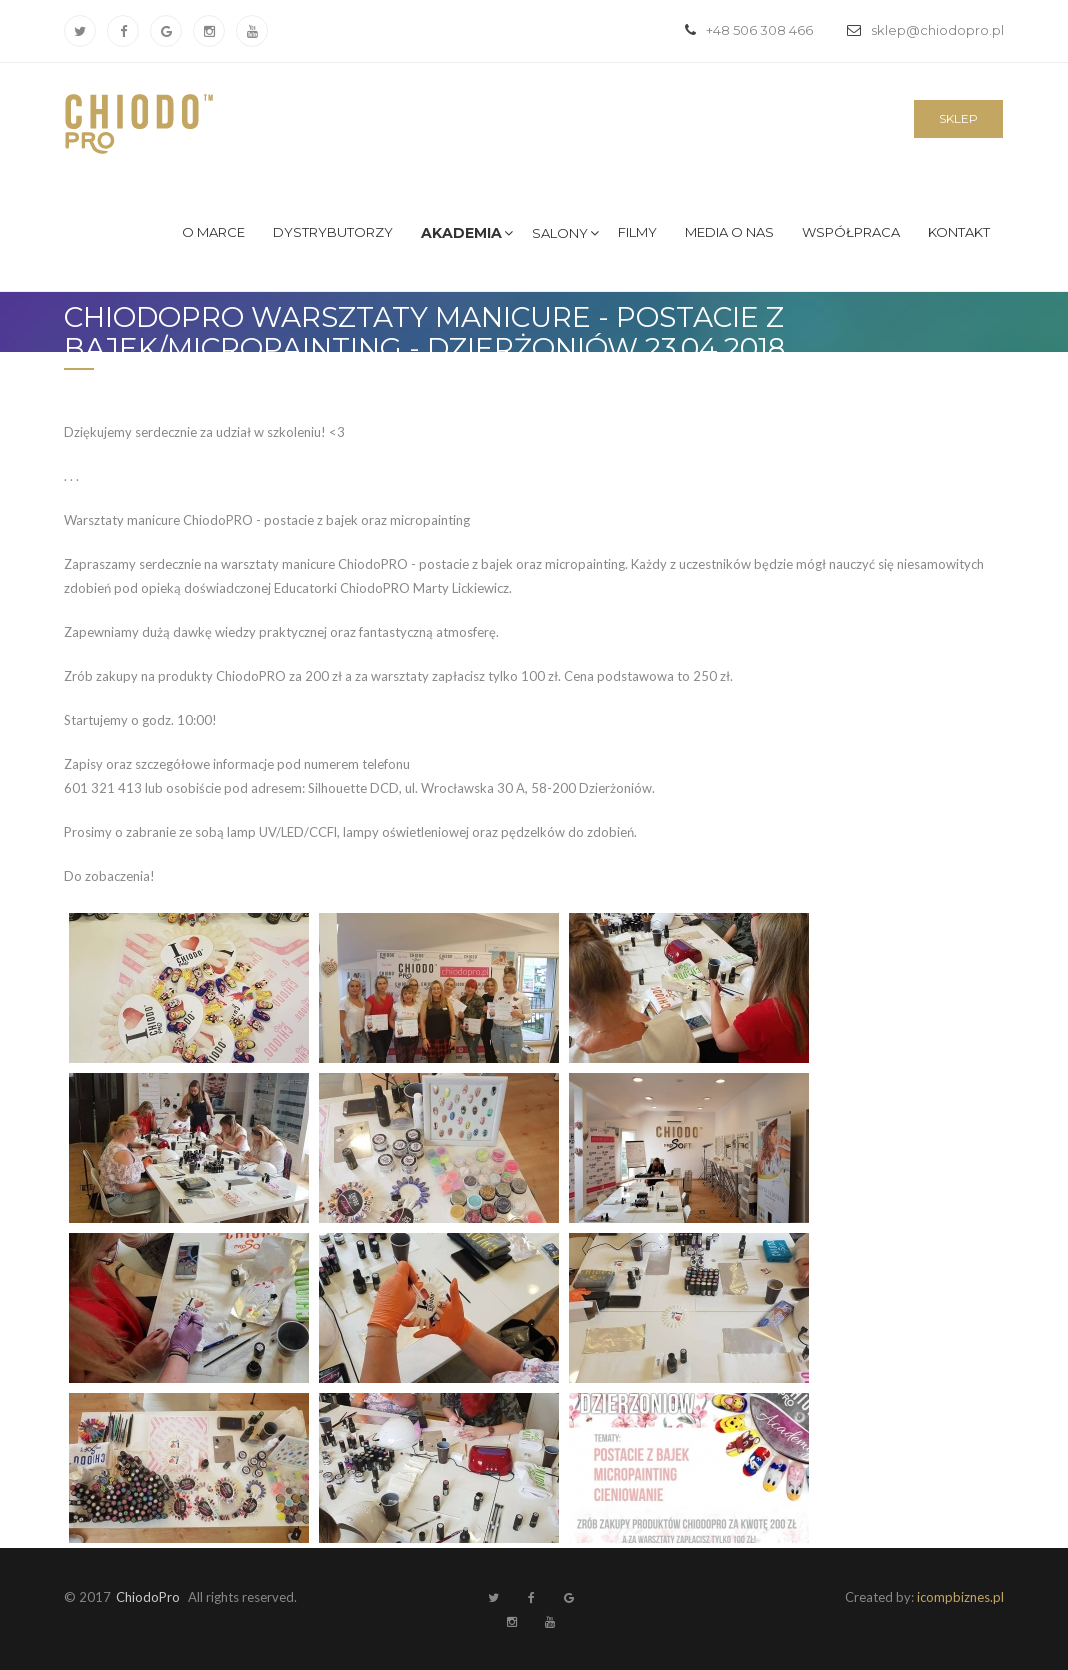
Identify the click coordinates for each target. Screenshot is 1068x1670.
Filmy (637, 232)
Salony (560, 233)
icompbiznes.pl (960, 1597)
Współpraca (851, 232)
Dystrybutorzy (333, 232)
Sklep (958, 118)
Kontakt (959, 232)
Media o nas (729, 232)
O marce (213, 232)
